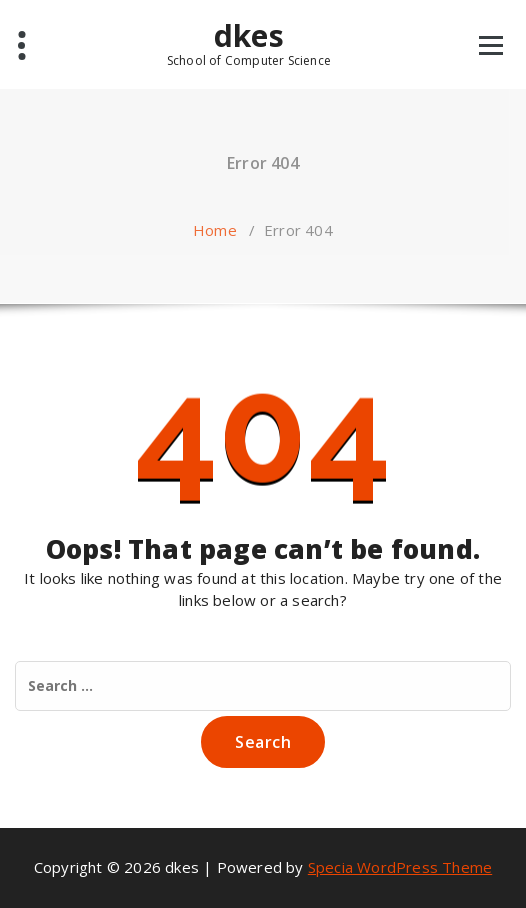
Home (215, 230)
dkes (249, 43)
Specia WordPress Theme (400, 867)
